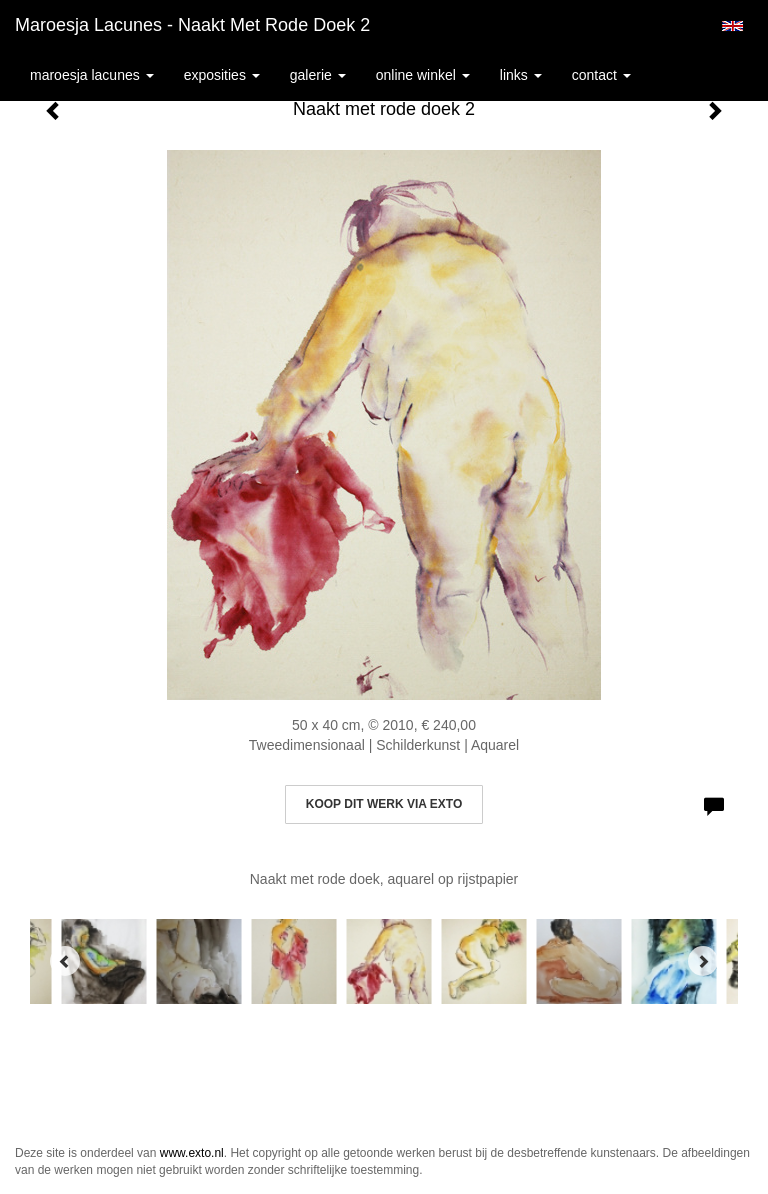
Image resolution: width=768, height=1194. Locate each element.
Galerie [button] (318, 75)
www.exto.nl (192, 1153)
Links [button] (521, 75)
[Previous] (65, 961)
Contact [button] (601, 75)
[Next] (703, 961)
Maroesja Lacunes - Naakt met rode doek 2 (192, 25)
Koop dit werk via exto (384, 804)
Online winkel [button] (423, 75)
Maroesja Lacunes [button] (92, 75)
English (732, 26)
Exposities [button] (222, 75)
